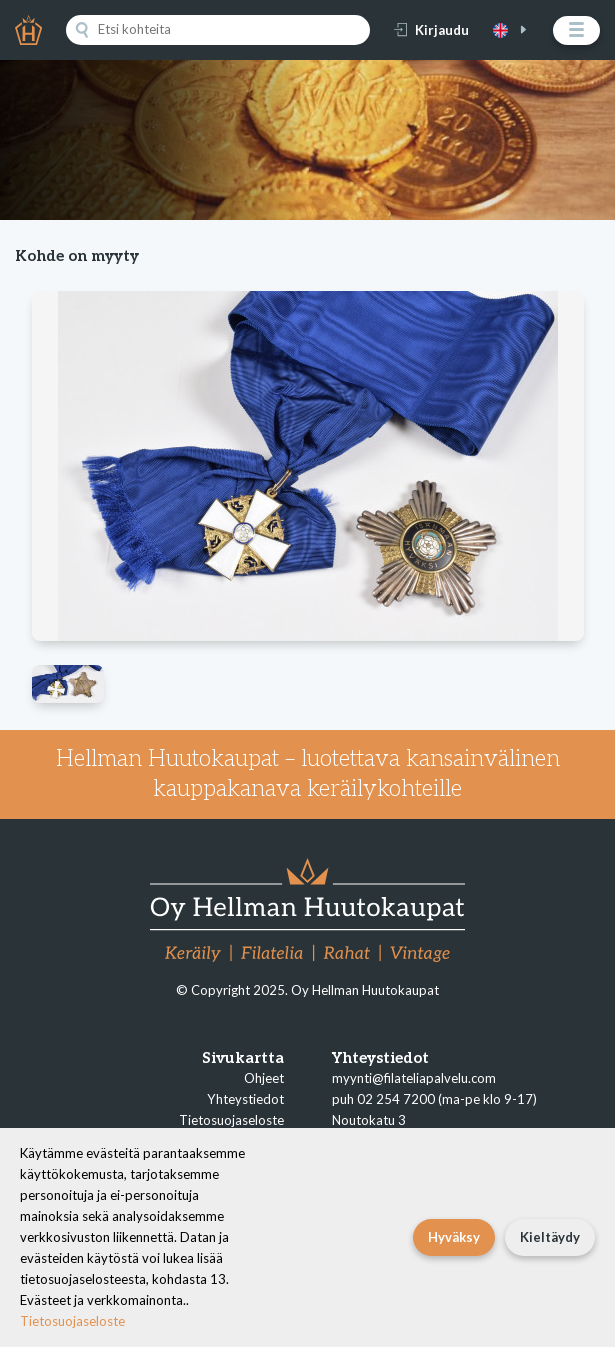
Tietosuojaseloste (231, 1120)
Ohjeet (264, 1078)
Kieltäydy (550, 1237)
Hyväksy (454, 1237)
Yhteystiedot (245, 1099)
